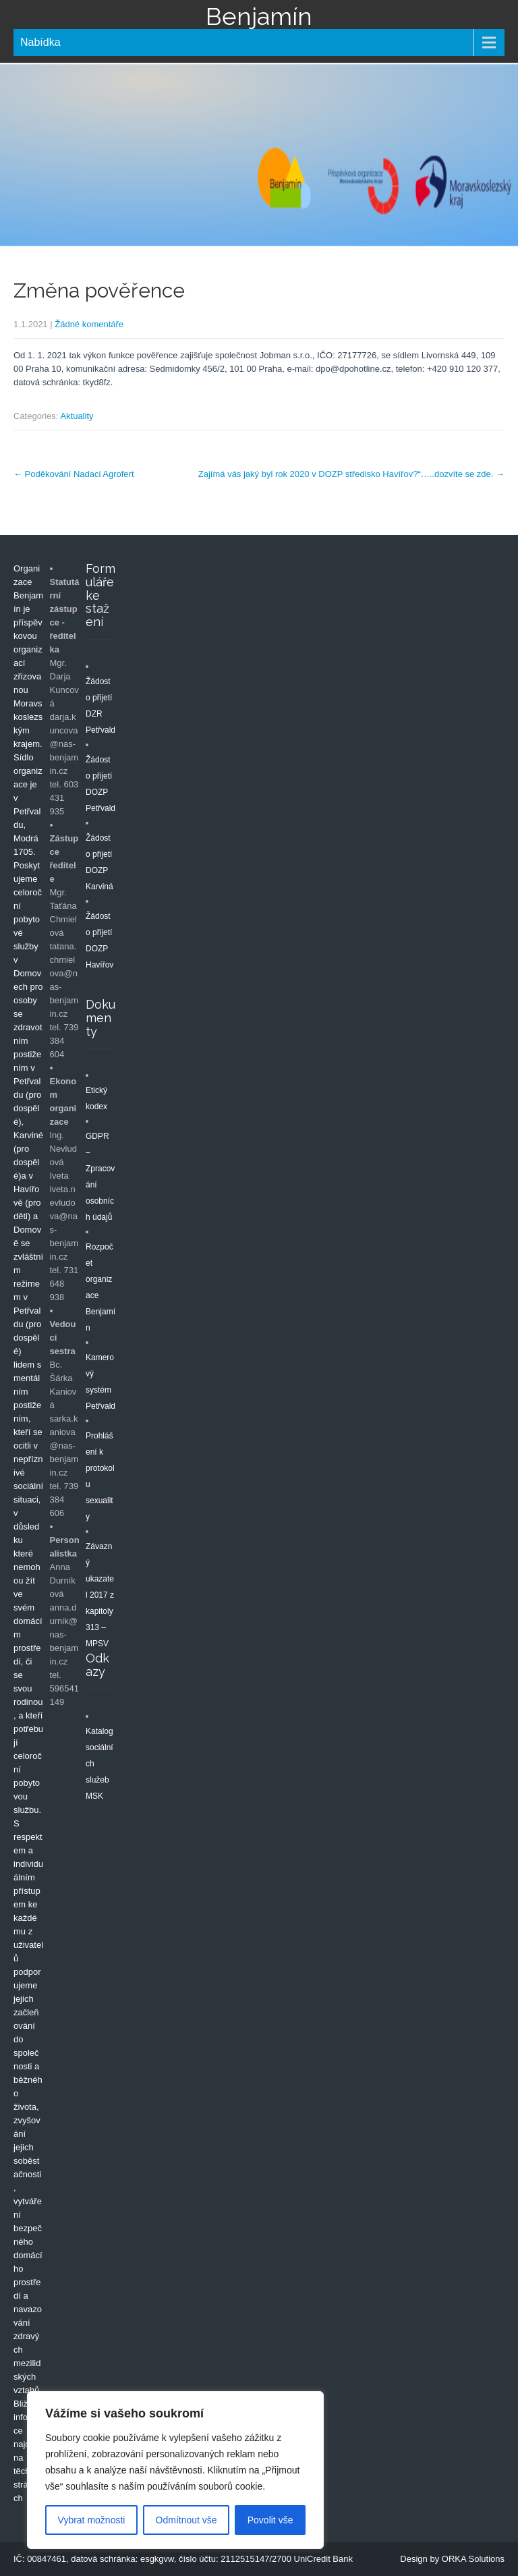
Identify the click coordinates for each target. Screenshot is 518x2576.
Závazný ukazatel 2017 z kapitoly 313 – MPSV (100, 1595)
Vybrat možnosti (91, 2520)
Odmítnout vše (186, 2520)
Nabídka (40, 42)
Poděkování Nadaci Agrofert (73, 474)
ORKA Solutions (473, 2559)
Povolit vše (270, 2520)
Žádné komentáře (89, 324)
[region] (175, 2470)
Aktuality (76, 416)
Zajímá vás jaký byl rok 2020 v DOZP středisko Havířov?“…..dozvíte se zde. (351, 474)
